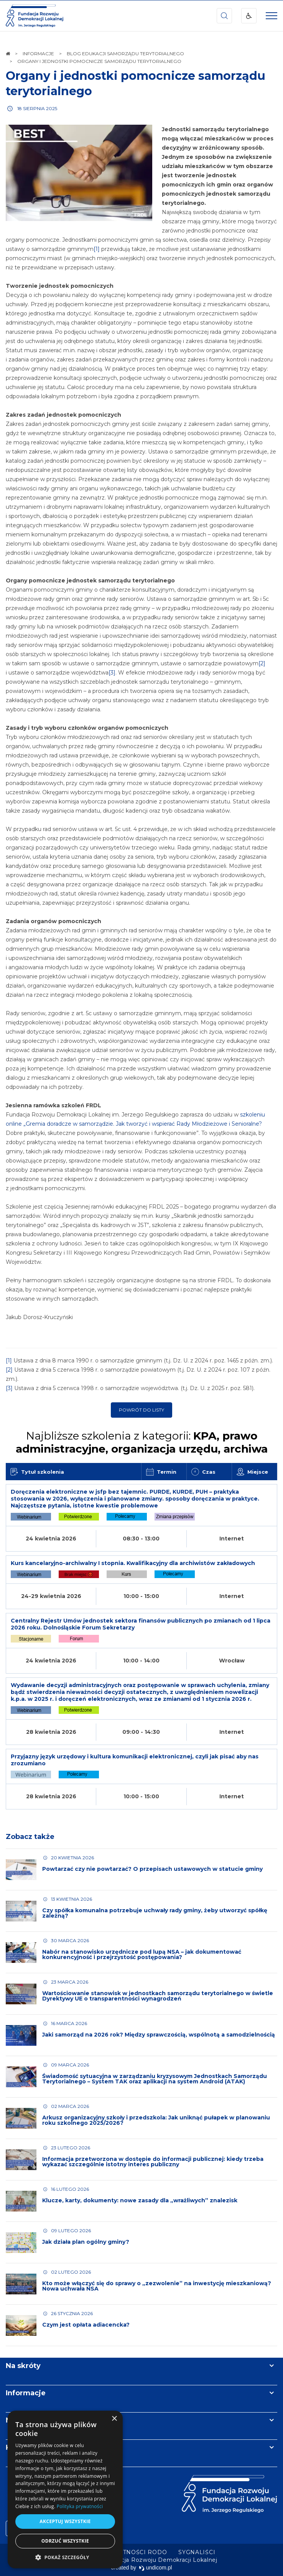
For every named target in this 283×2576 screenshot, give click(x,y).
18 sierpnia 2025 (37, 108)
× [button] (114, 2419)
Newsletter (26, 2420)
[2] (261, 663)
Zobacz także (30, 1836)
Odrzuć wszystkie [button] (65, 2541)
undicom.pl (155, 2567)
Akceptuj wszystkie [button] (64, 2521)
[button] (65, 2557)
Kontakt (20, 2447)
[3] (112, 672)
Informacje (26, 2393)
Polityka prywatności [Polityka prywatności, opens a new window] (80, 2506)
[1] (97, 249)
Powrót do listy (141, 1410)
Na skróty (23, 2366)
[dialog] (65, 2489)
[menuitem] (196, 2552)
